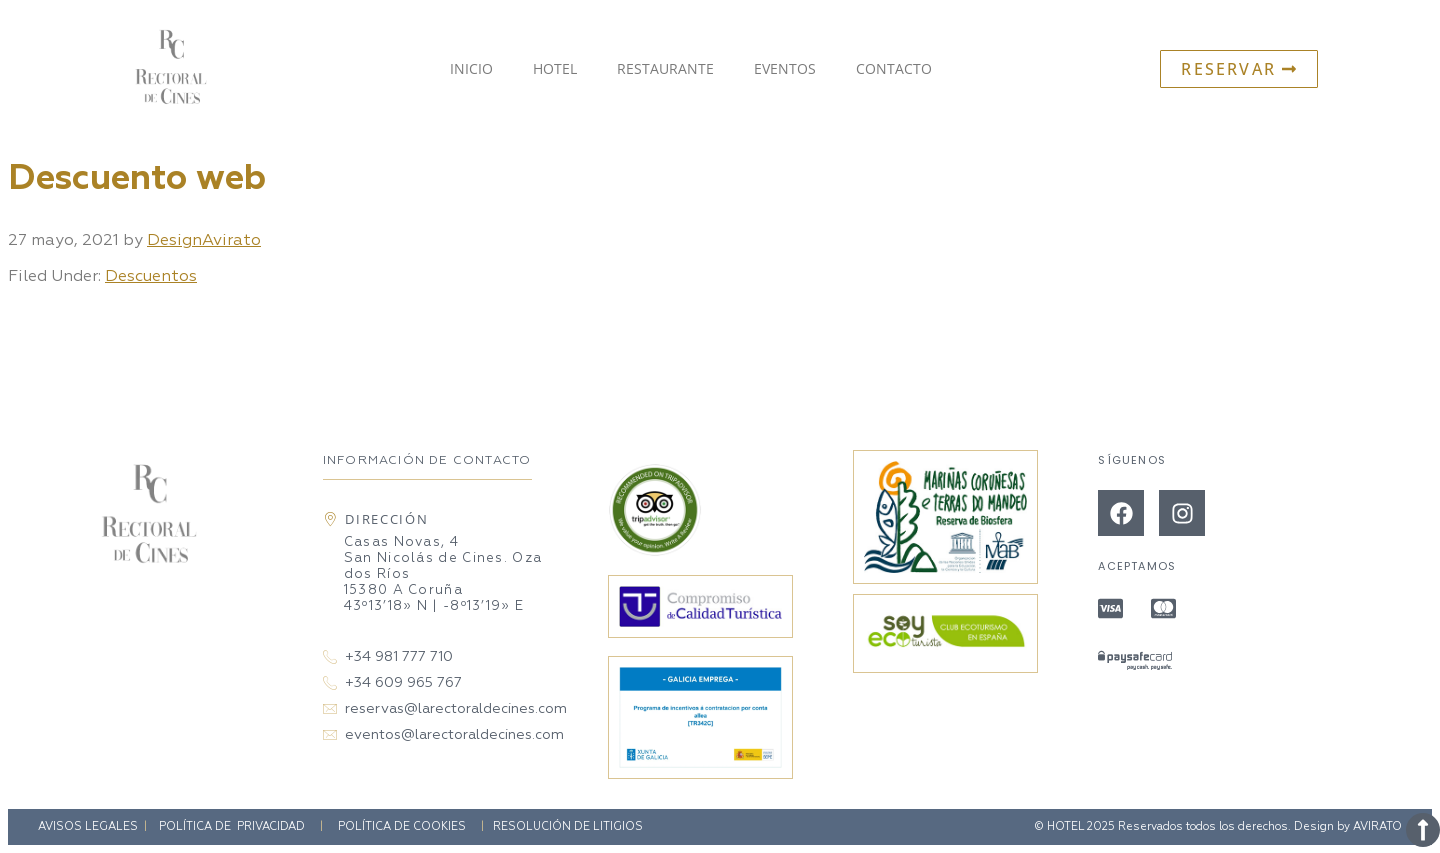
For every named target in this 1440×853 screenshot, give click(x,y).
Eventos (785, 68)
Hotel (555, 68)
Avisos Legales (88, 826)
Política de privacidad (232, 826)
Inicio (471, 68)
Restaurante (665, 68)
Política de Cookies (402, 826)
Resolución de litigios (568, 826)
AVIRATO (1377, 826)
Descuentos (151, 277)
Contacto (894, 68)
